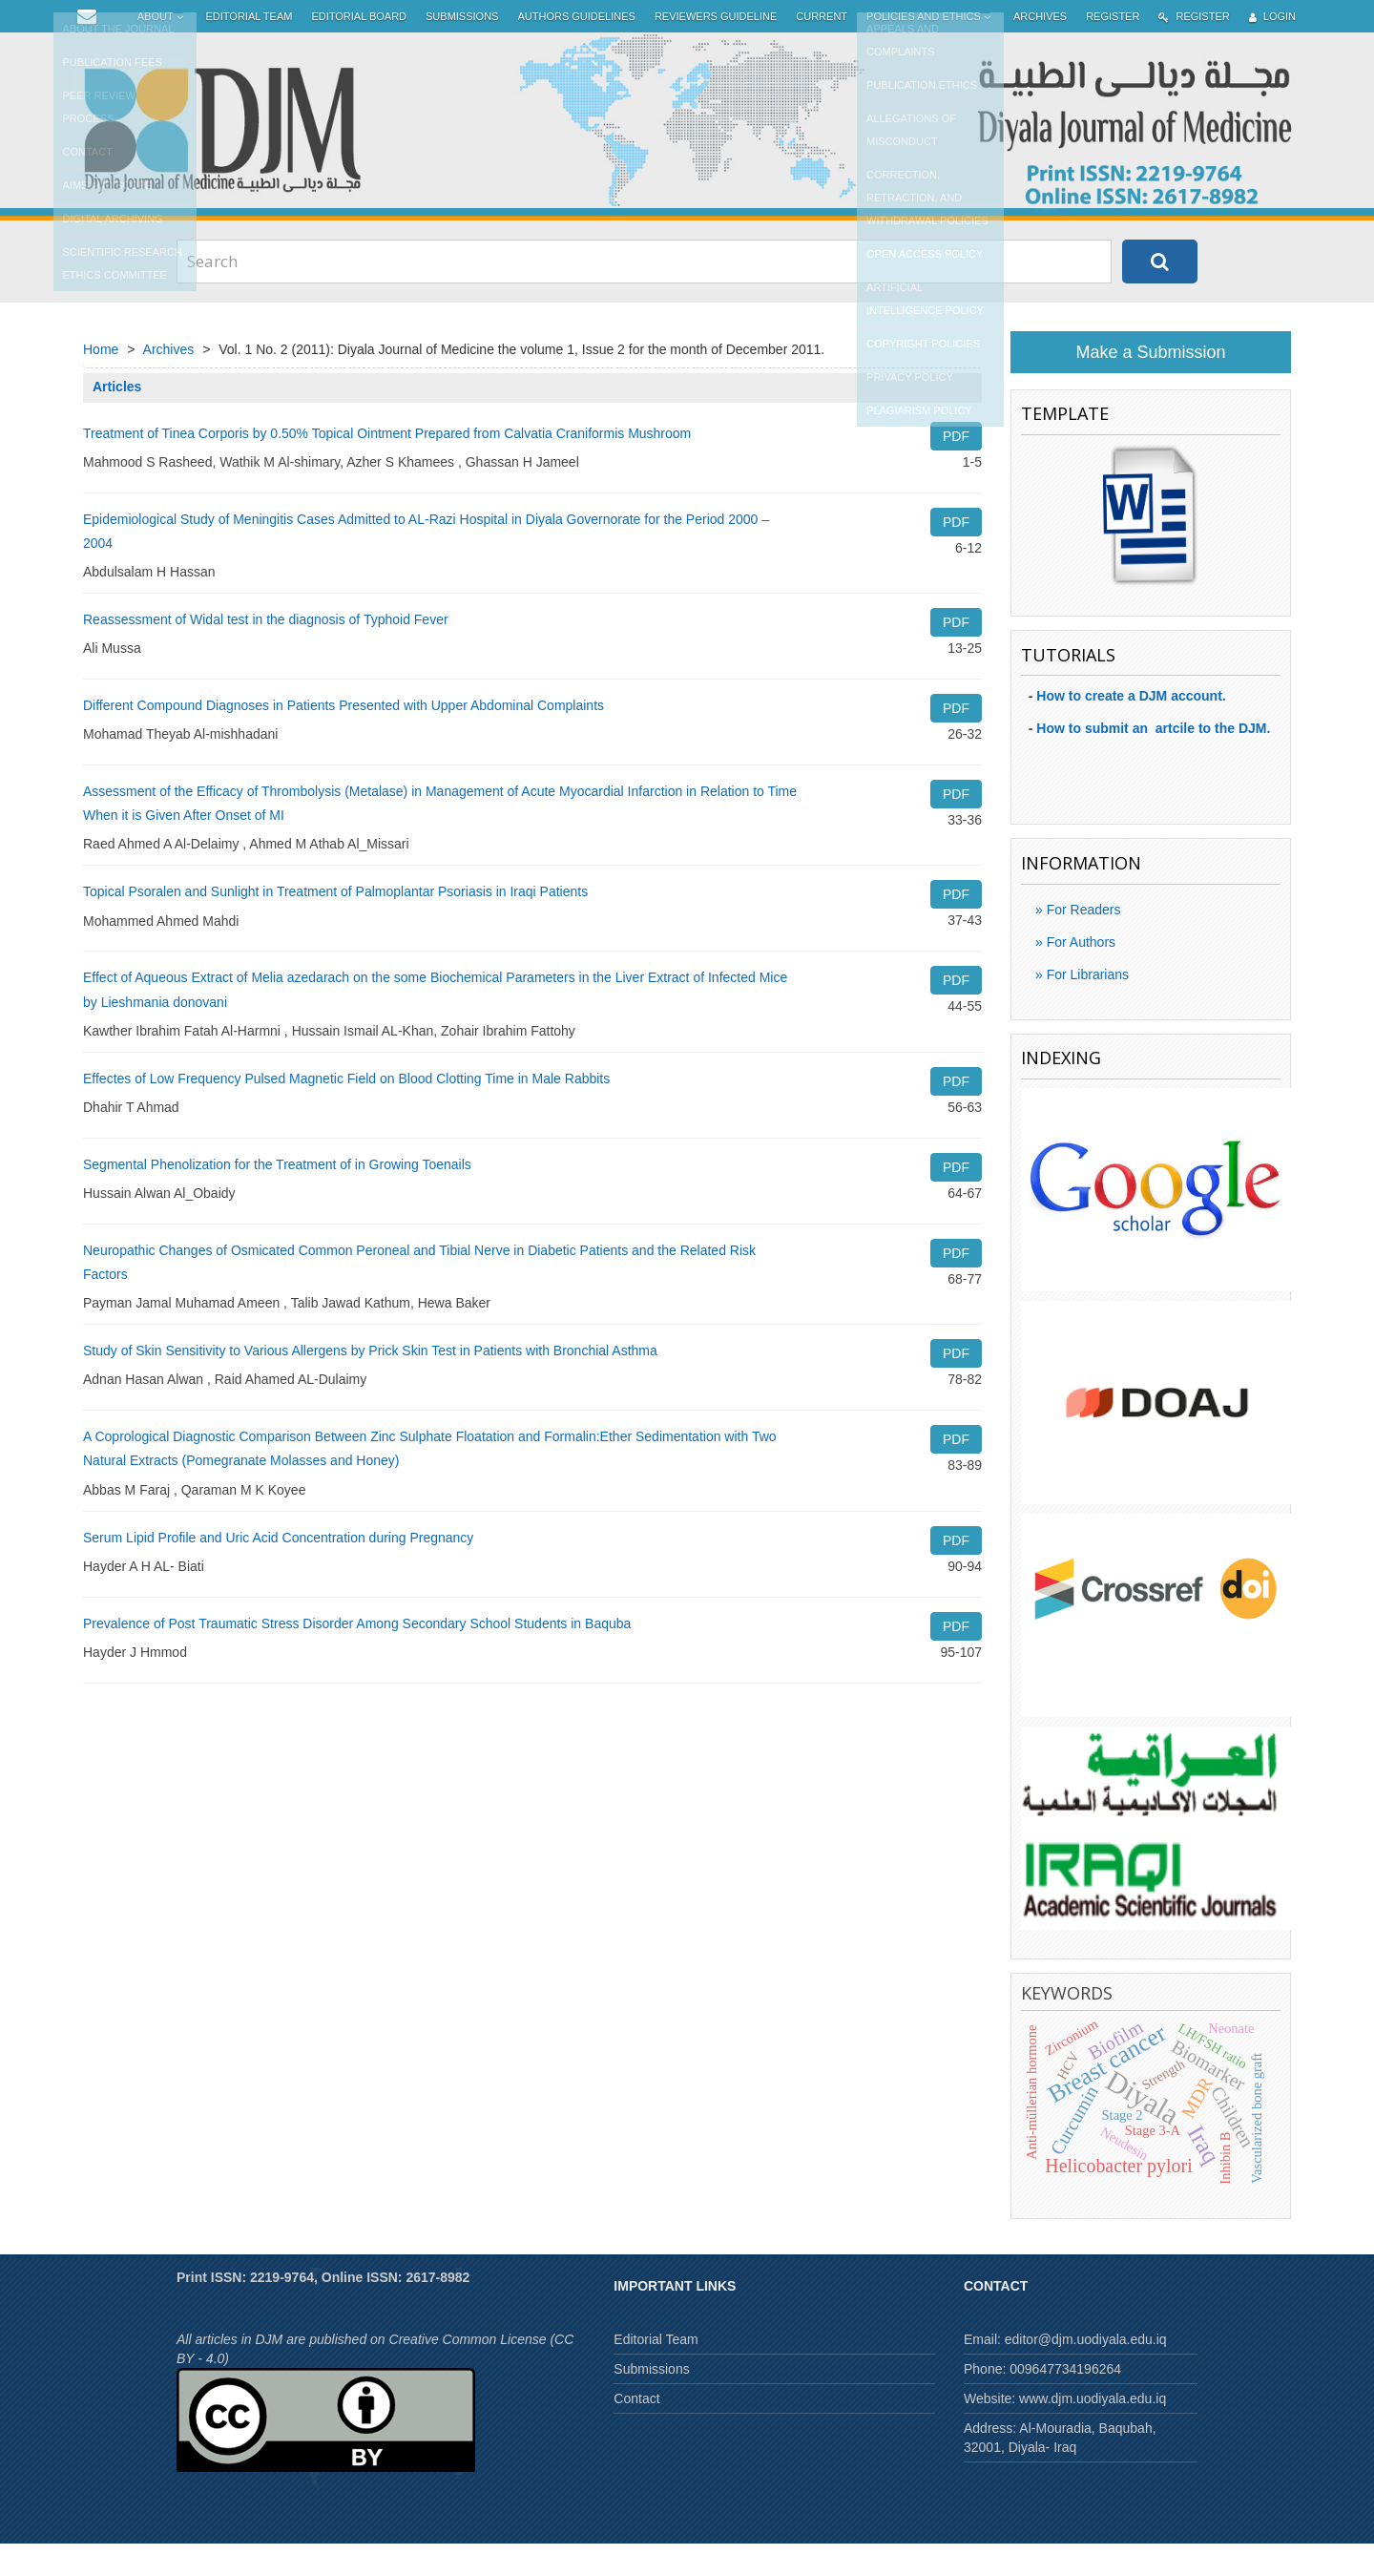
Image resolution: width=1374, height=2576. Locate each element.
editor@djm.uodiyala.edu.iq (1086, 2371)
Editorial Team (249, 48)
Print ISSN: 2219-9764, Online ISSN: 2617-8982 (323, 2309)
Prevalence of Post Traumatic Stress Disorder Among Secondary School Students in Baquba (357, 1656)
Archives (1040, 48)
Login (1272, 49)
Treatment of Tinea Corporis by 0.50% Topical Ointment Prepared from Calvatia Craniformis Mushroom (387, 465)
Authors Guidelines (576, 48)
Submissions (462, 48)
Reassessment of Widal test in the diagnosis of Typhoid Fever (265, 652)
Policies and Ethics (930, 49)
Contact (636, 2431)
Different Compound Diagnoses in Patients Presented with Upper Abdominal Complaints (343, 737)
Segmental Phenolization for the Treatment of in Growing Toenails (277, 1196)
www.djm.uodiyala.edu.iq (1092, 2431)
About (162, 49)
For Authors (1079, 974)
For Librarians (1086, 1007)
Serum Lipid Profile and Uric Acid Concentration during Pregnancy (278, 1570)
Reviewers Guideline (716, 48)
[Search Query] (644, 294)
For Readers (1082, 942)
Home (100, 381)
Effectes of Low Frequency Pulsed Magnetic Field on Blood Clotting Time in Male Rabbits (346, 1111)
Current (821, 48)
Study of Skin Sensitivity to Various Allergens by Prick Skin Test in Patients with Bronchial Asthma (370, 1383)
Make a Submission (1150, 384)
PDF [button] (956, 468)
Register (1112, 48)
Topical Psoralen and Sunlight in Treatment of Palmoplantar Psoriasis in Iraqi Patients (335, 924)
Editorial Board (358, 48)
